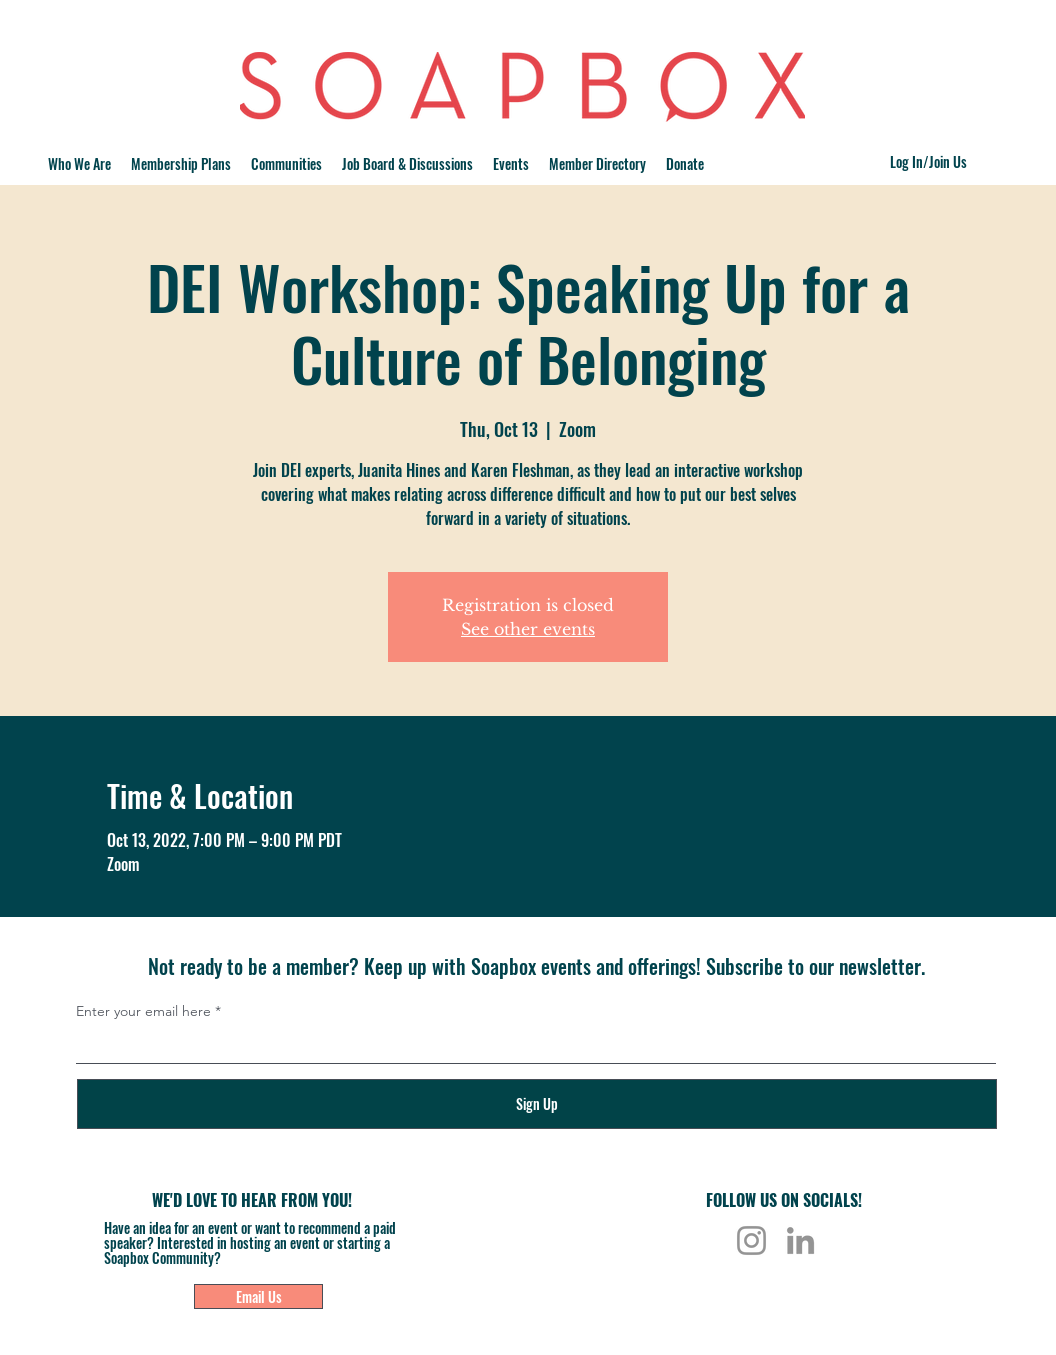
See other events (528, 629)
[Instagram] (751, 1240)
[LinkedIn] (800, 1240)
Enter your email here (143, 1011)
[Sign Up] (537, 1104)
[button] (286, 164)
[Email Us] (258, 1296)
